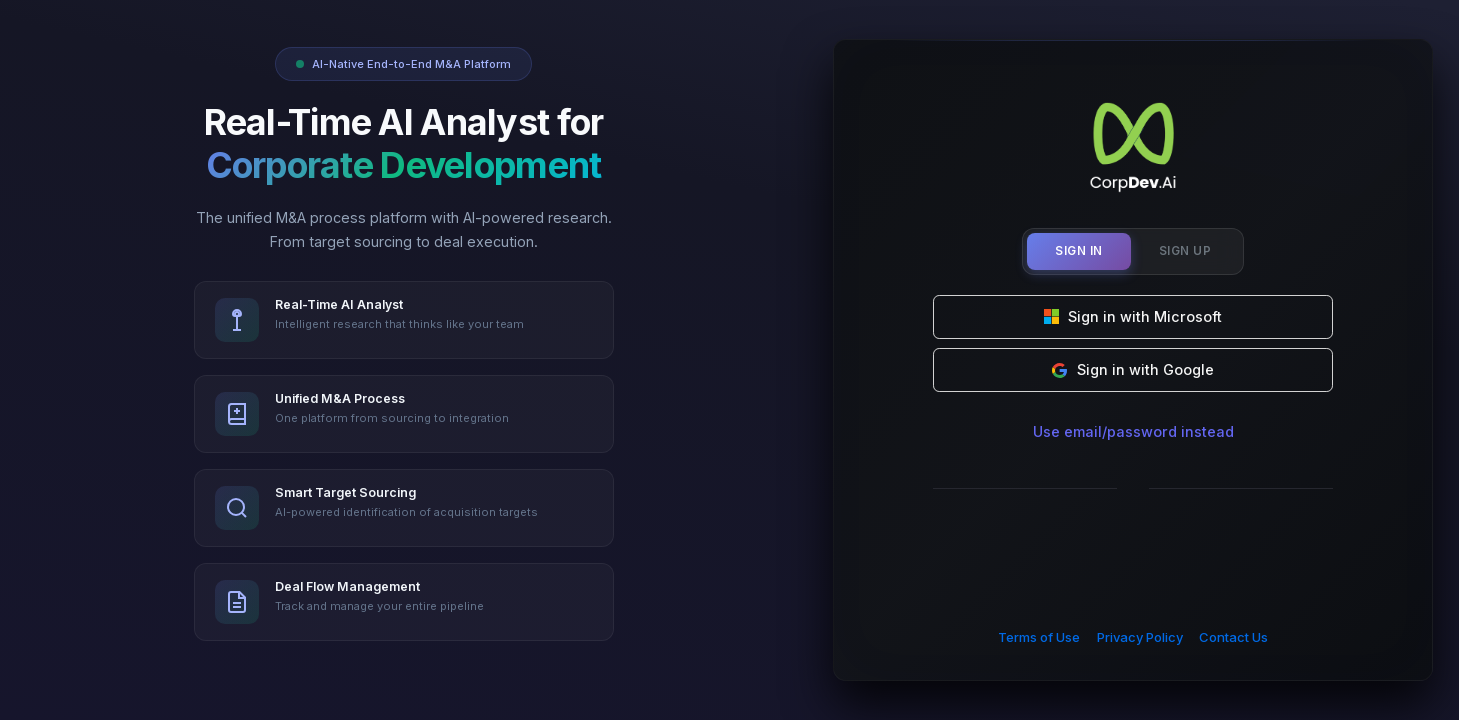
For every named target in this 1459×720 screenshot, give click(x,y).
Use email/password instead (1133, 431)
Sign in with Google (1133, 369)
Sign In (1079, 251)
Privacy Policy (1140, 637)
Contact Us (1233, 637)
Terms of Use (1039, 637)
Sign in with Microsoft (1133, 316)
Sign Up (1185, 251)
